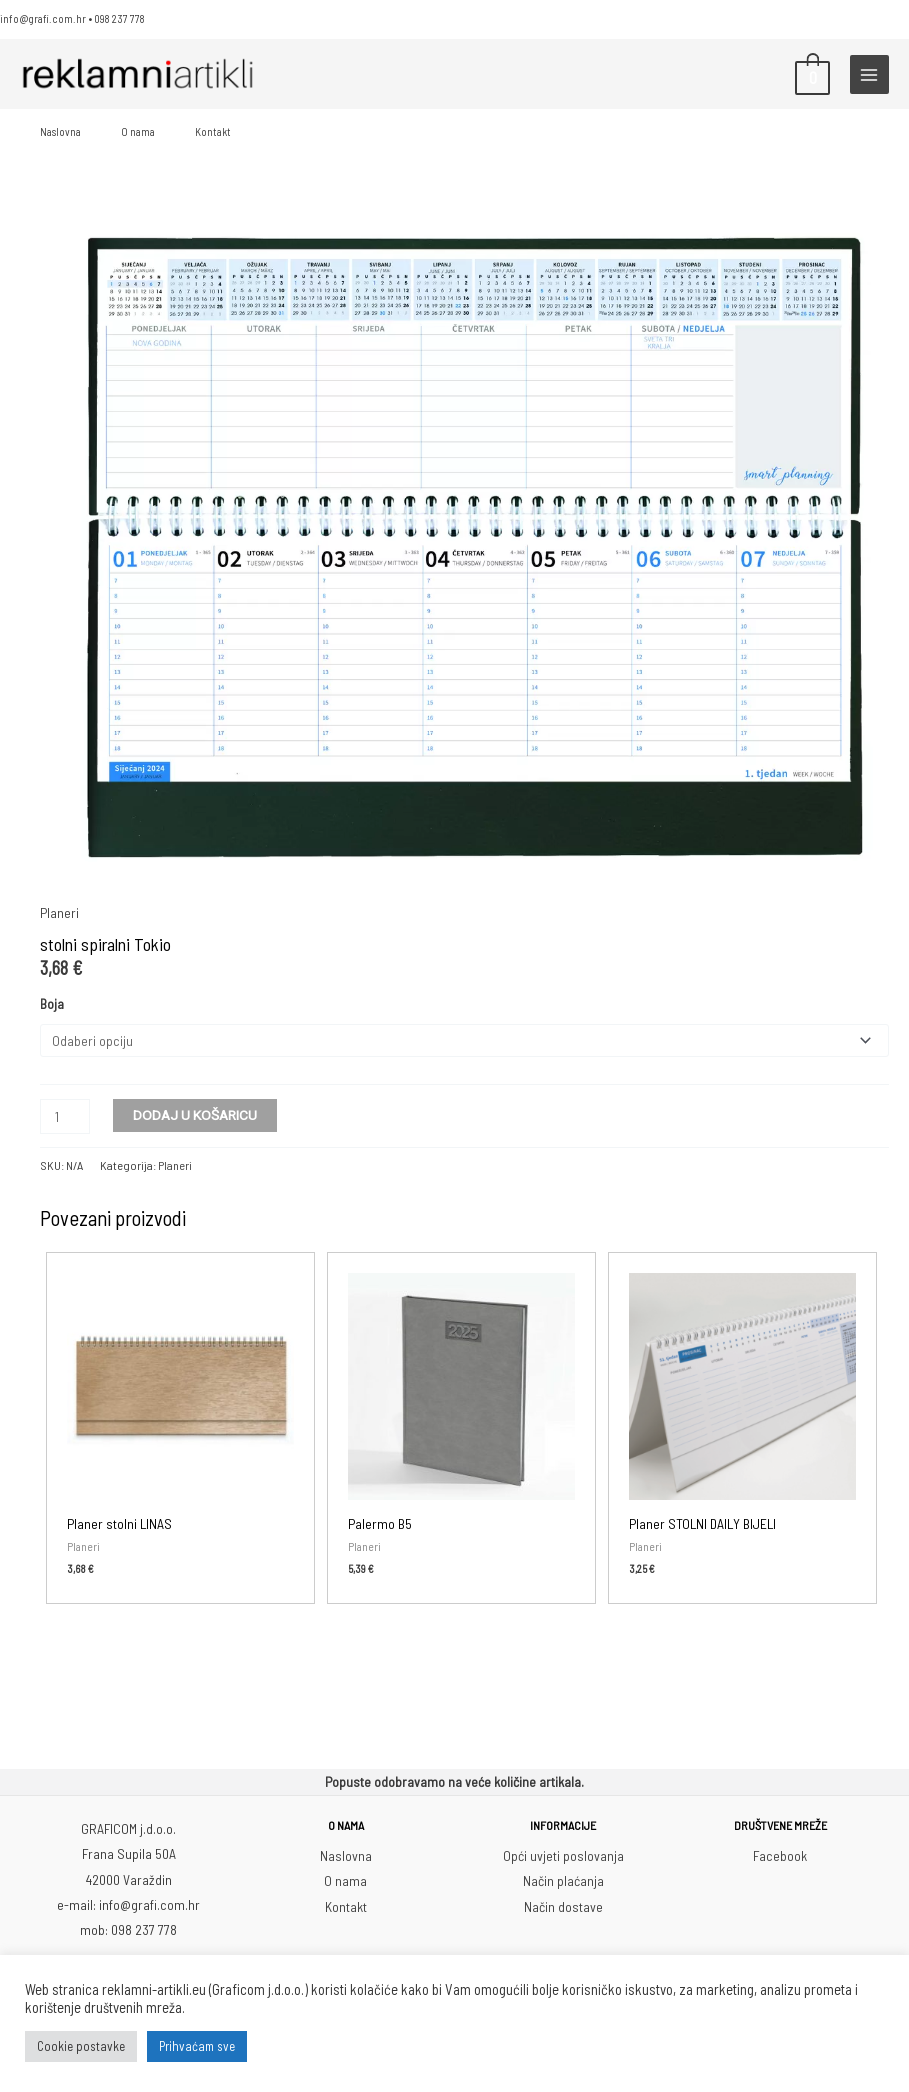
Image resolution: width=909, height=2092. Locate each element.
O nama (138, 131)
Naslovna (60, 131)
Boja (52, 1003)
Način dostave (563, 1904)
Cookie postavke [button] (81, 2046)
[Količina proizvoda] (65, 1114)
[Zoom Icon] (464, 547)
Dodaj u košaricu (195, 1113)
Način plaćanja (563, 1878)
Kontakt (213, 131)
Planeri (59, 912)
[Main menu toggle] (869, 74)
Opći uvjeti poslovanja (563, 1853)
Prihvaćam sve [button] (197, 2046)
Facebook (780, 1853)
